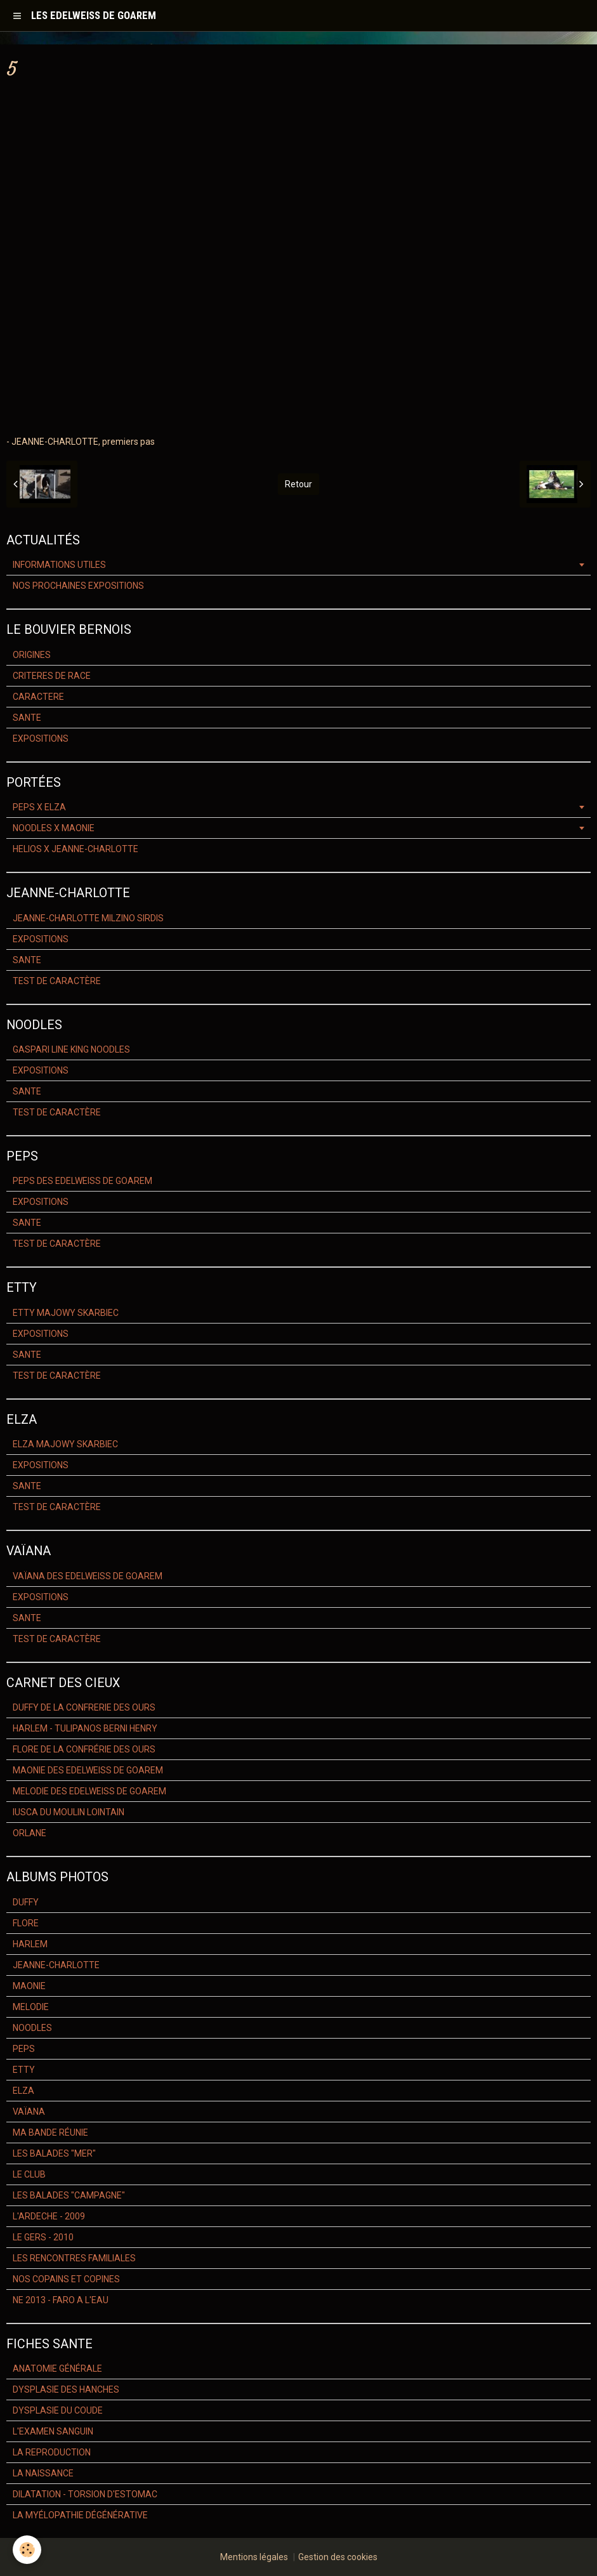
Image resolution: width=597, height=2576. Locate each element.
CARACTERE (38, 697)
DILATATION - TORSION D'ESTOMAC (85, 2494)
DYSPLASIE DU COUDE (58, 2410)
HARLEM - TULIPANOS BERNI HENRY (85, 1728)
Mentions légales (254, 2557)
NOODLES (32, 2028)
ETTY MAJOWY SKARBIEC (66, 1313)
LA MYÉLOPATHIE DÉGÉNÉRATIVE (80, 2515)
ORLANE (29, 1833)
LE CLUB (29, 2174)
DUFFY (26, 1902)
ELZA (23, 2091)
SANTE (27, 718)
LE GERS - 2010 (43, 2237)
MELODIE (31, 2007)
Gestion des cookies (337, 2557)
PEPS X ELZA (39, 807)
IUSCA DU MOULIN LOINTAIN (68, 1812)
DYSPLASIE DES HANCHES (66, 2389)
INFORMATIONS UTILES (59, 565)
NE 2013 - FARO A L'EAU (60, 2300)
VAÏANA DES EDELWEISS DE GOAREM (87, 1576)
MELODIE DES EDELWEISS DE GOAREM (89, 1791)
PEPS (24, 2049)
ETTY (24, 2070)
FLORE (26, 1923)
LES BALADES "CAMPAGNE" (69, 2195)
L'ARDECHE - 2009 (49, 2216)
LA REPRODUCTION (52, 2452)
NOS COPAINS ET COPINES (66, 2279)
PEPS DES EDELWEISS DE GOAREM (82, 1181)
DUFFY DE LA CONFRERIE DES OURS (84, 1707)
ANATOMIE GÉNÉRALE (57, 2368)
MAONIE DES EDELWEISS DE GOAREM (88, 1770)
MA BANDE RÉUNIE (50, 2132)
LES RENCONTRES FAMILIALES (74, 2258)
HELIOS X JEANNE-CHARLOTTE (75, 849)
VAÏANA (29, 2111)
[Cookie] (27, 2549)
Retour (298, 484)
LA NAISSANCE (43, 2473)
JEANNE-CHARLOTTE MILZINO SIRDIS (88, 918)
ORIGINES (32, 655)
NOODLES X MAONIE (54, 828)
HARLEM (30, 1944)
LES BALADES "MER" (54, 2153)
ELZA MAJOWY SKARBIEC (65, 1444)
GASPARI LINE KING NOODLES (71, 1049)
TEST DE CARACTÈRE (57, 981)
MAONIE (29, 1986)
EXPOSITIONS (41, 738)
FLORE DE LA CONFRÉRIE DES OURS (84, 1749)
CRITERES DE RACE (52, 676)
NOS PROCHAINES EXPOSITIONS (78, 586)
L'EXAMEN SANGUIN (53, 2431)
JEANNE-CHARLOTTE (56, 1965)
